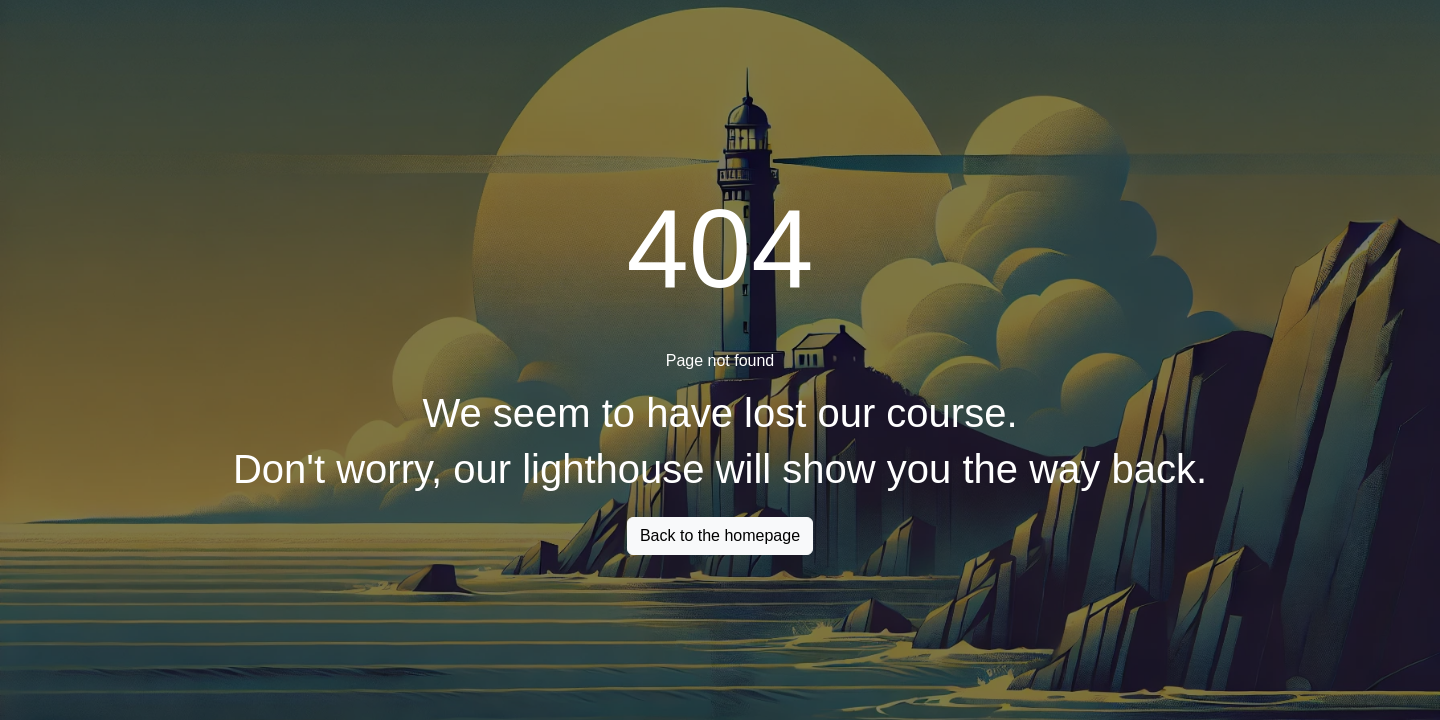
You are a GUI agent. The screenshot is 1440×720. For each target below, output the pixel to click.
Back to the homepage (720, 535)
